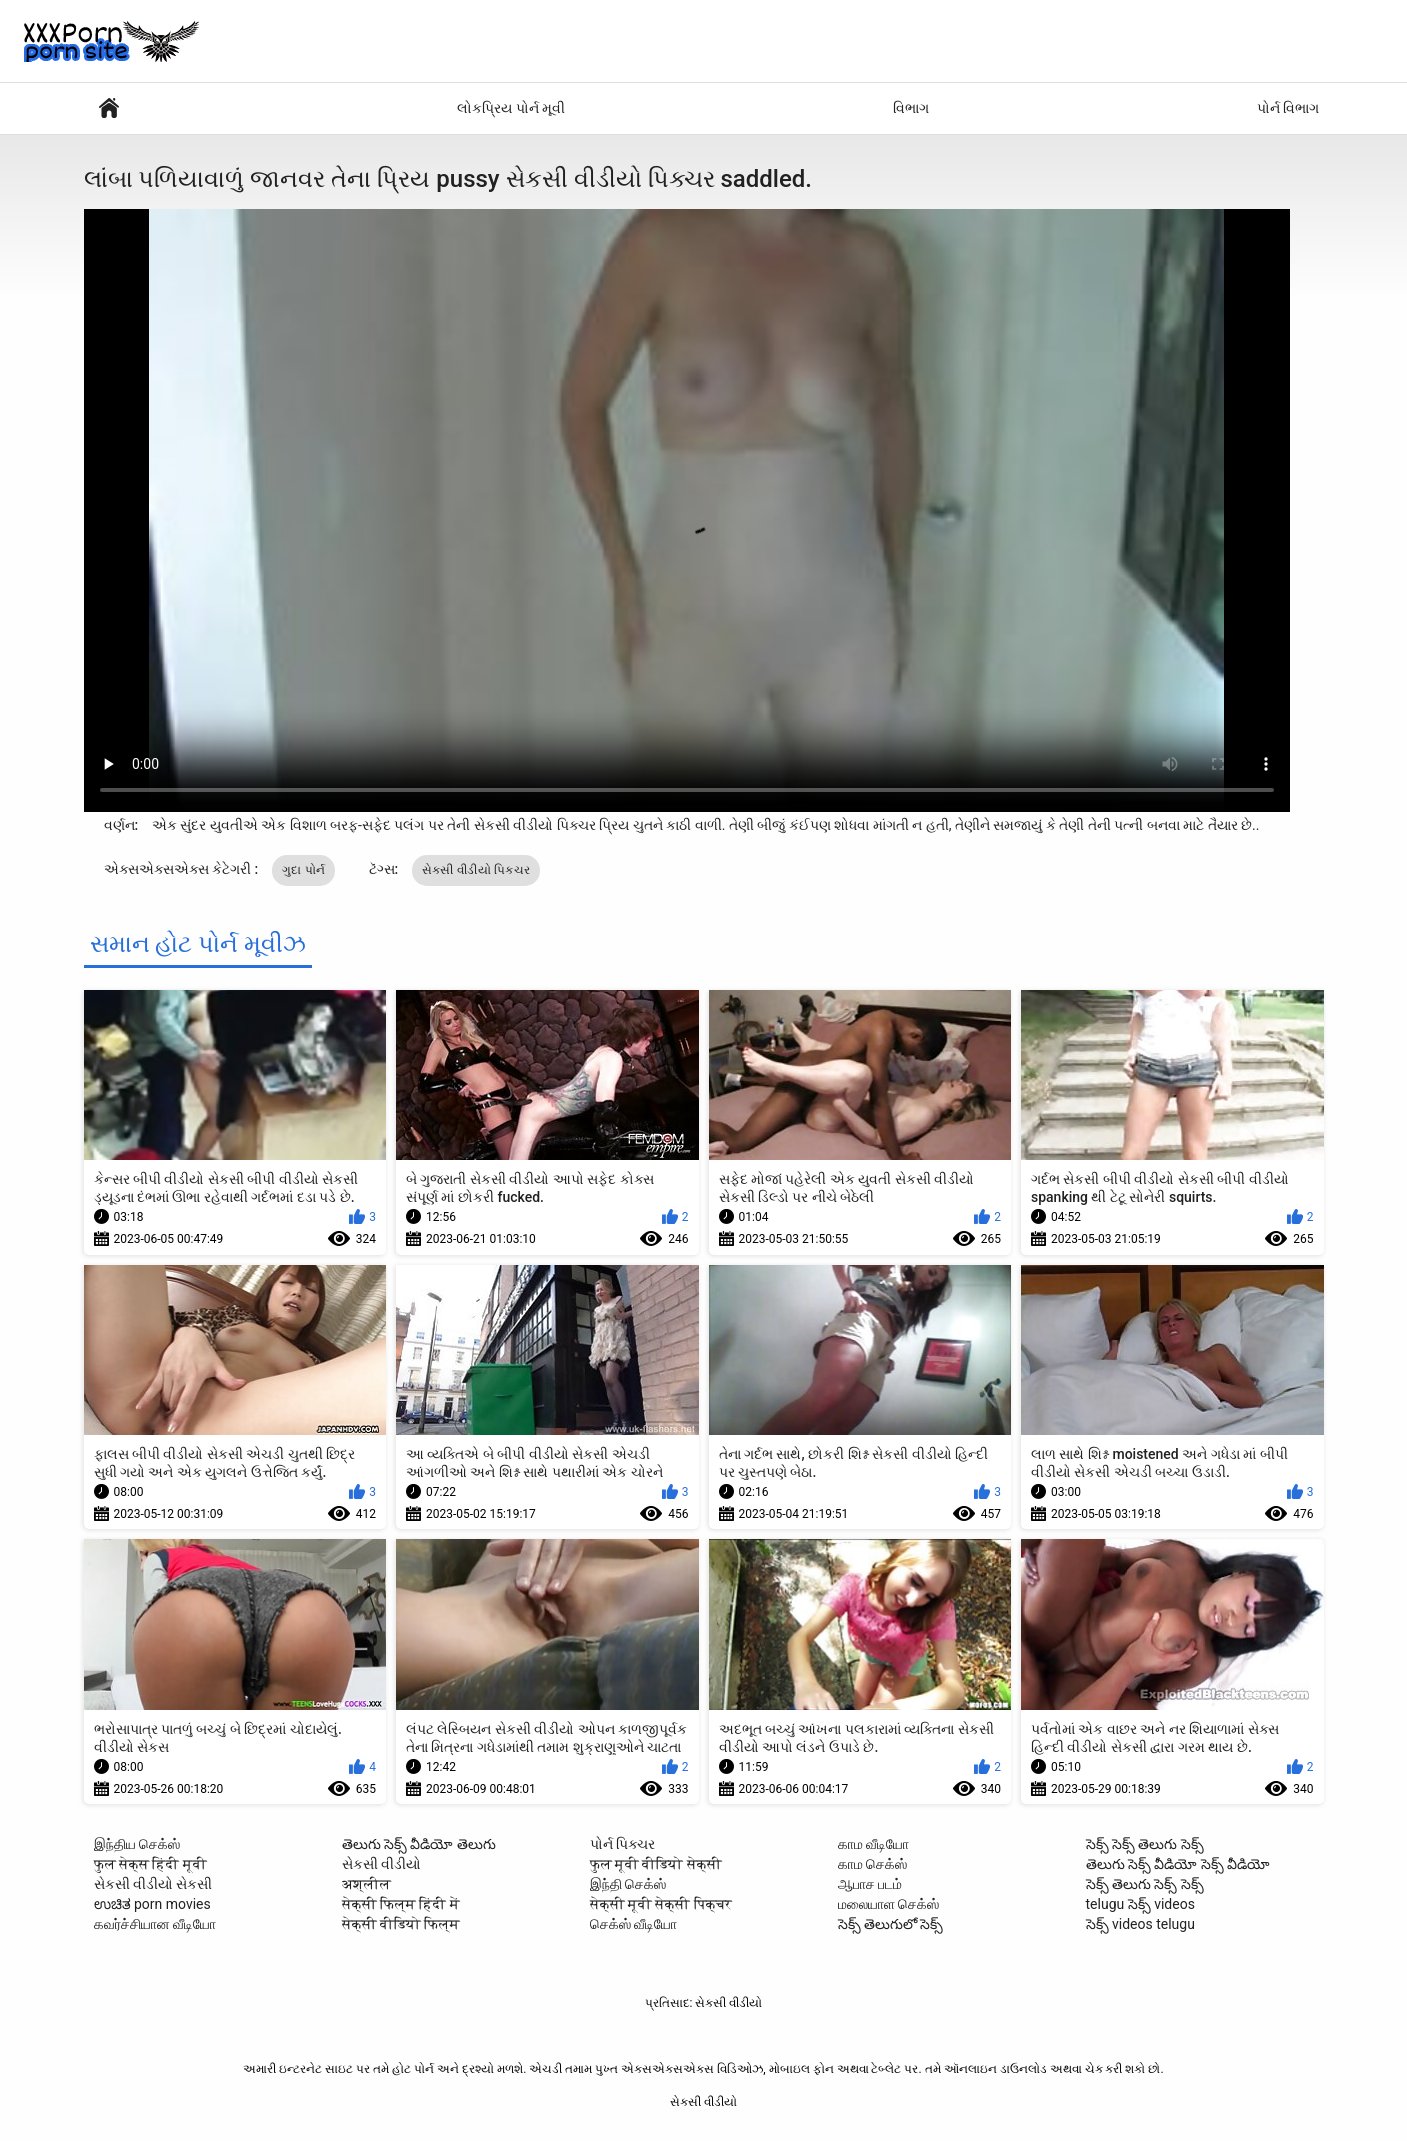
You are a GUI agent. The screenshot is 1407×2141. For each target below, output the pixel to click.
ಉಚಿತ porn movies (152, 1904)
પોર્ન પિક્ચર (622, 1844)
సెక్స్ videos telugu (1140, 1924)
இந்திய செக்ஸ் (137, 1844)
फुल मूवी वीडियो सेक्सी (656, 1864)
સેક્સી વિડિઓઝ (109, 108)
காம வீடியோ (873, 1844)
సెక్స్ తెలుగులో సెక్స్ (891, 1924)
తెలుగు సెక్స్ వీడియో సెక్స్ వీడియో (1178, 1864)
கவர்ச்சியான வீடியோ (155, 1924)
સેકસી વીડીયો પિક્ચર (476, 870)
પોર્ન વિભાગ (1288, 108)
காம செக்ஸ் (872, 1864)
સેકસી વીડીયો (381, 1864)
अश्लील (366, 1884)
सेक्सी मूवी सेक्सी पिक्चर (661, 1904)
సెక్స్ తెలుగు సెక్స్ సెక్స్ (1145, 1884)
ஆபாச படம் (870, 1884)
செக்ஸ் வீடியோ (633, 1924)
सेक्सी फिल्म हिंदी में (401, 1904)
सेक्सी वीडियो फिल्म (401, 1924)
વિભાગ (911, 108)
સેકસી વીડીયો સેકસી (153, 1884)
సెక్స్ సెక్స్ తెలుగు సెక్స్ (1145, 1844)
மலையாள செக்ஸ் (888, 1904)
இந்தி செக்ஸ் (628, 1884)
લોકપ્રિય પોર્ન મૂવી (511, 108)
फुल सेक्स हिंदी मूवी (150, 1864)
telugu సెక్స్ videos (1140, 1904)
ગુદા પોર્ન (303, 870)
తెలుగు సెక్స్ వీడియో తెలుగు (419, 1844)
